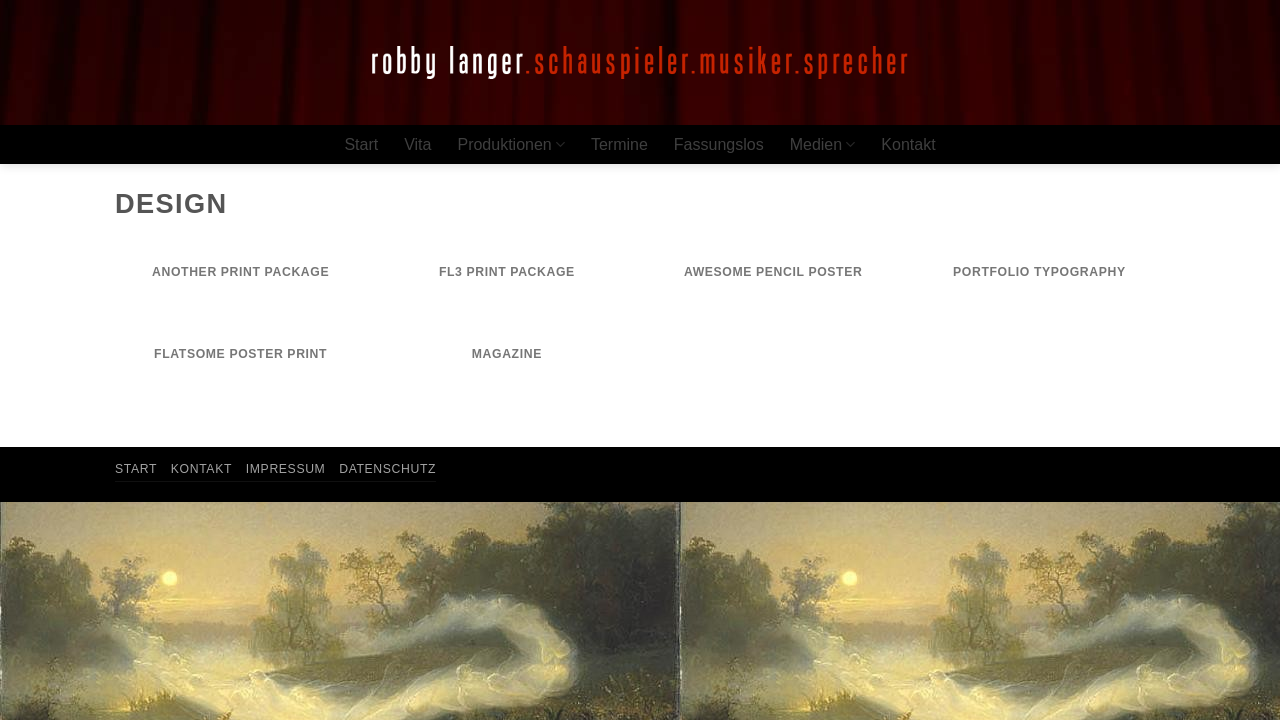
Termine (619, 144)
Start (361, 144)
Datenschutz (387, 469)
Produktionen (510, 144)
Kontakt (908, 144)
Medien (823, 144)
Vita (417, 144)
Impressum (286, 469)
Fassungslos (719, 144)
